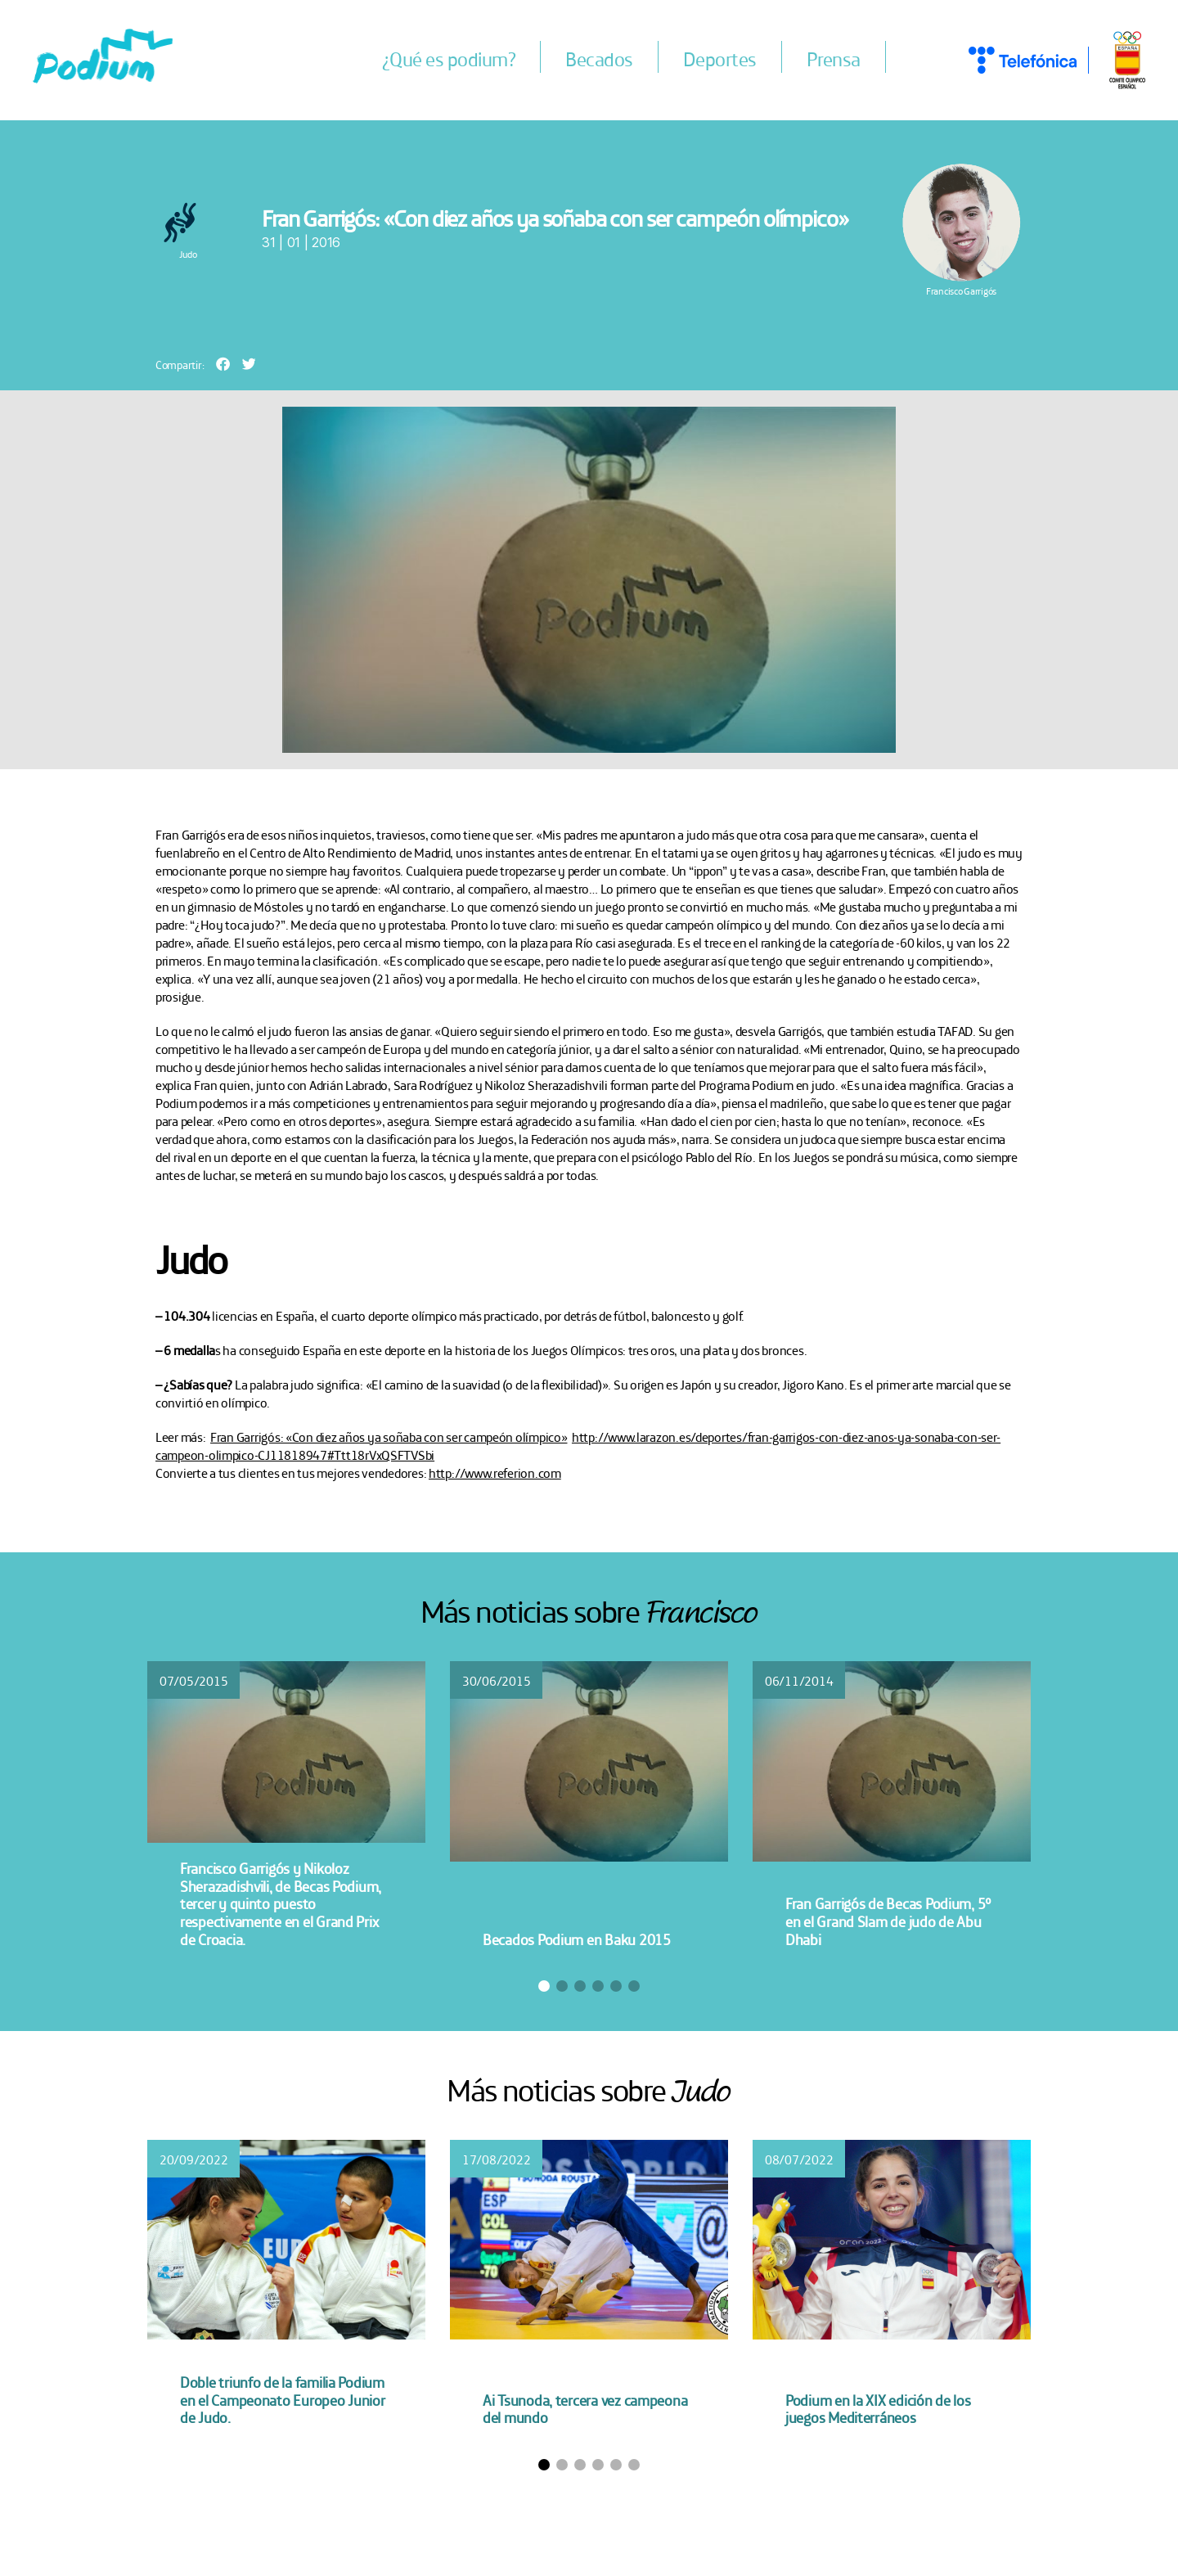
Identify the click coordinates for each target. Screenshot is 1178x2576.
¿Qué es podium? (449, 58)
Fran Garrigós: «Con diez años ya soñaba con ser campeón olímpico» (388, 1436)
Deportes (720, 58)
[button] (223, 363)
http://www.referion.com (495, 1472)
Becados (600, 58)
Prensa (834, 58)
